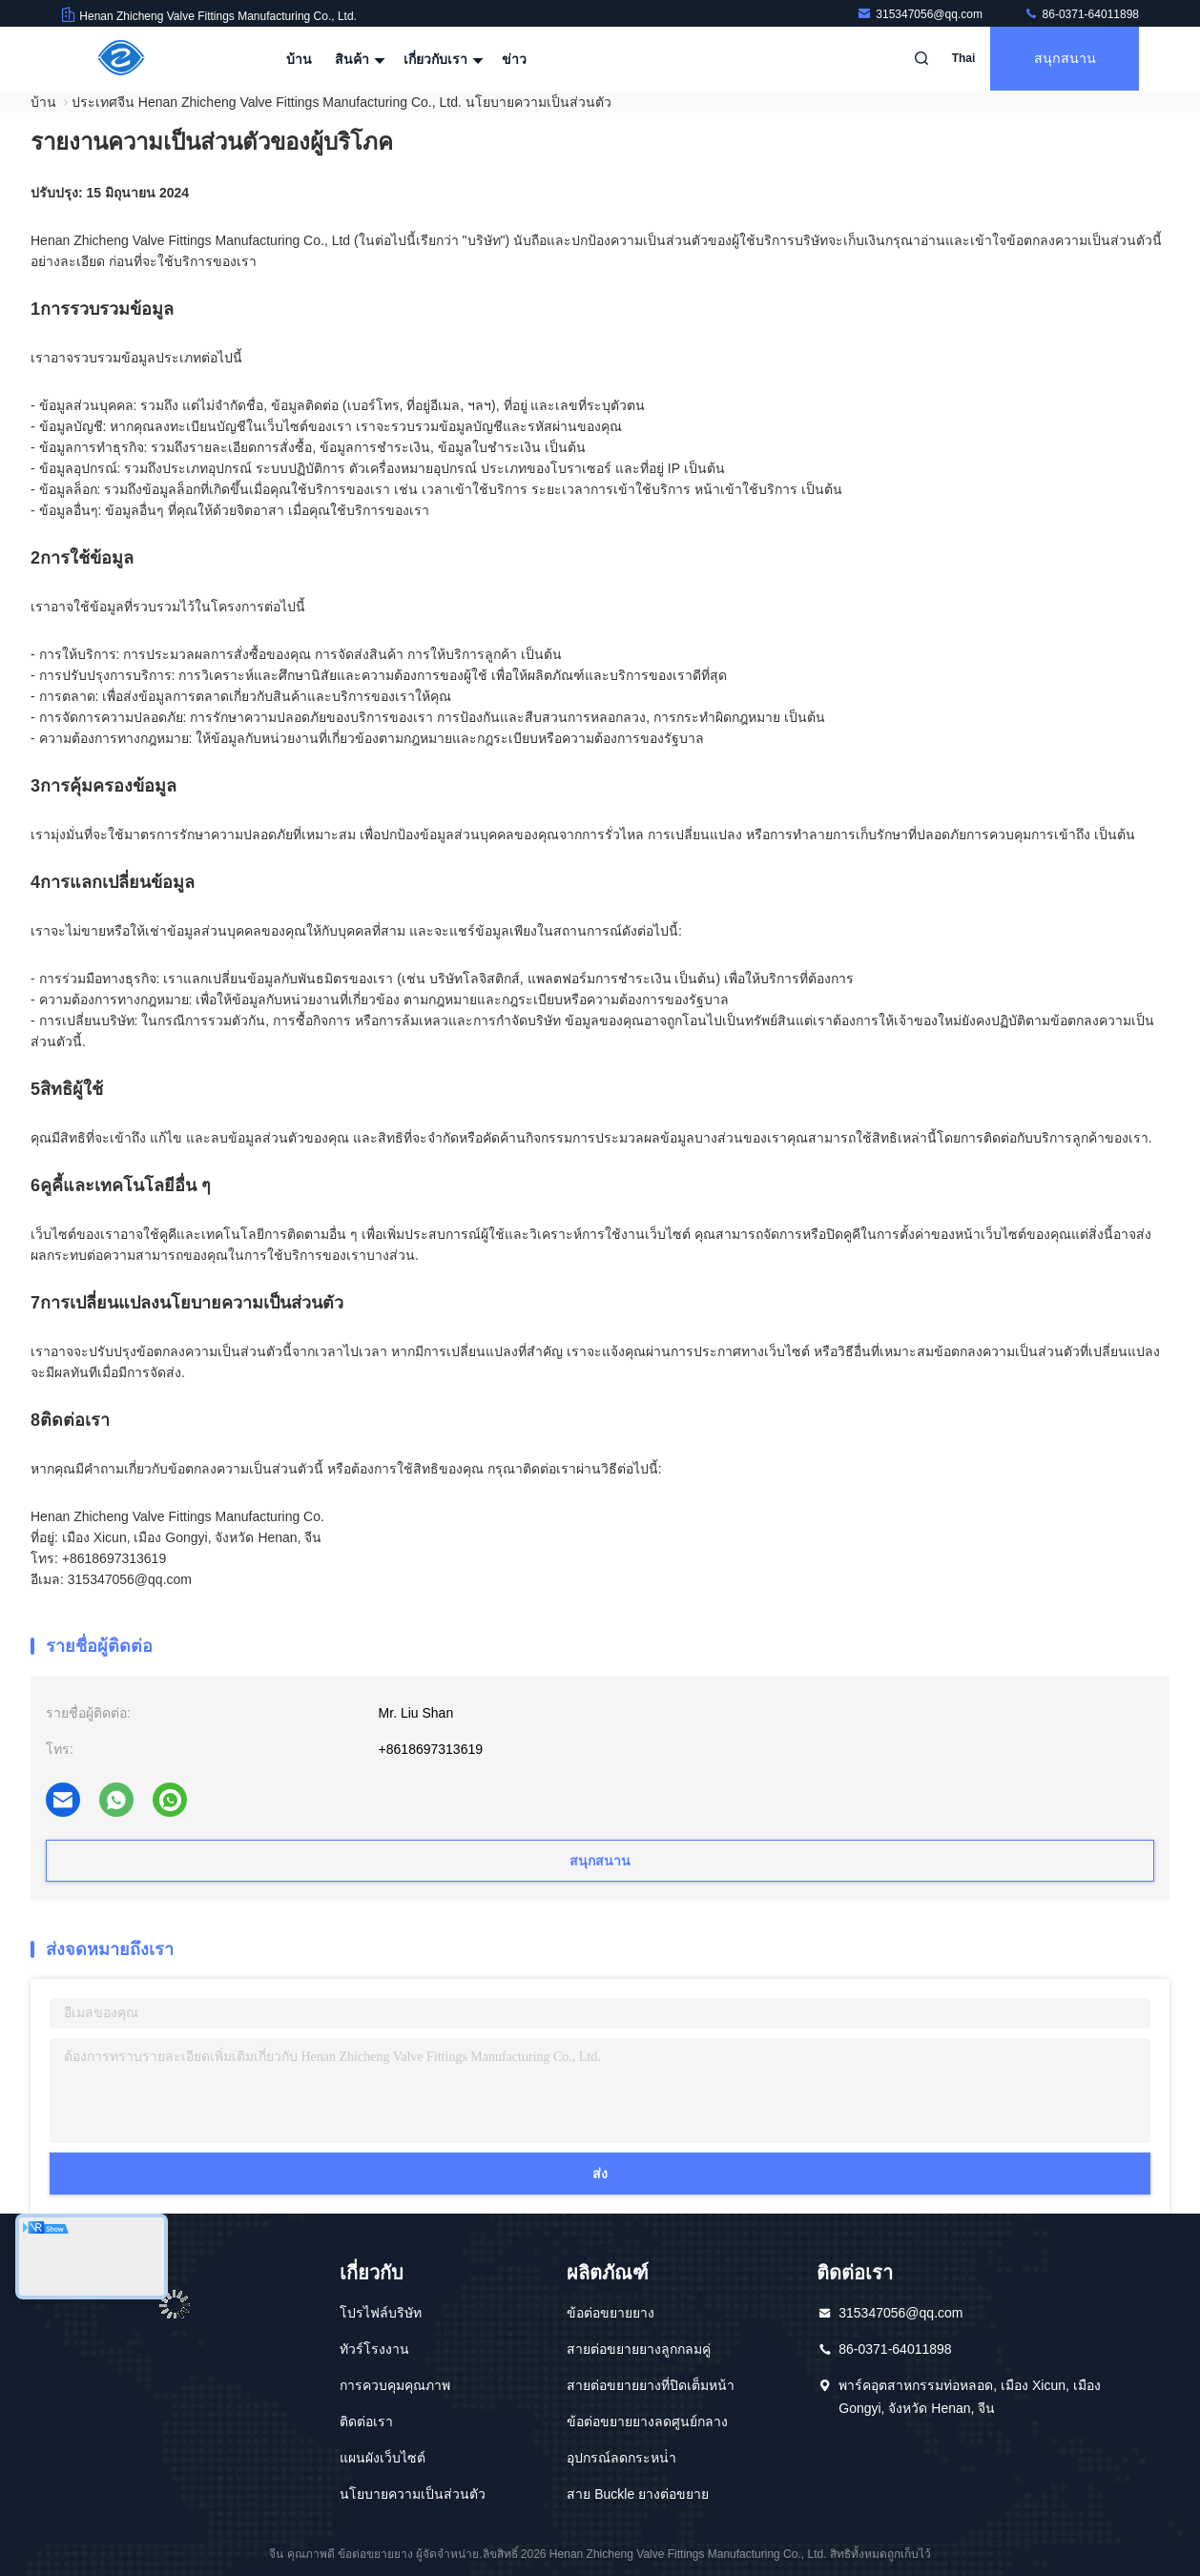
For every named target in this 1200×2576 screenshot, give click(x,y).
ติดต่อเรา (366, 2421)
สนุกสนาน (1062, 59)
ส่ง (600, 2174)
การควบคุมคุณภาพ (395, 2385)
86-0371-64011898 (1081, 14)
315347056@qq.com (921, 14)
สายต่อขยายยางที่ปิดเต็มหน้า (650, 2385)
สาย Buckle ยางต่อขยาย (638, 2494)
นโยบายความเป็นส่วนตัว (413, 2494)
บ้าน (299, 59)
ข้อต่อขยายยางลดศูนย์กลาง (647, 2421)
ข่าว (514, 59)
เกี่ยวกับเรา (441, 59)
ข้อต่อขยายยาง (610, 2312)
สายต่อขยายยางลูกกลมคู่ (639, 2349)
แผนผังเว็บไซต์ (382, 2457)
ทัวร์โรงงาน (374, 2349)
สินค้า (358, 59)
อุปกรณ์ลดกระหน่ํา (621, 2457)
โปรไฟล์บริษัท (381, 2312)
